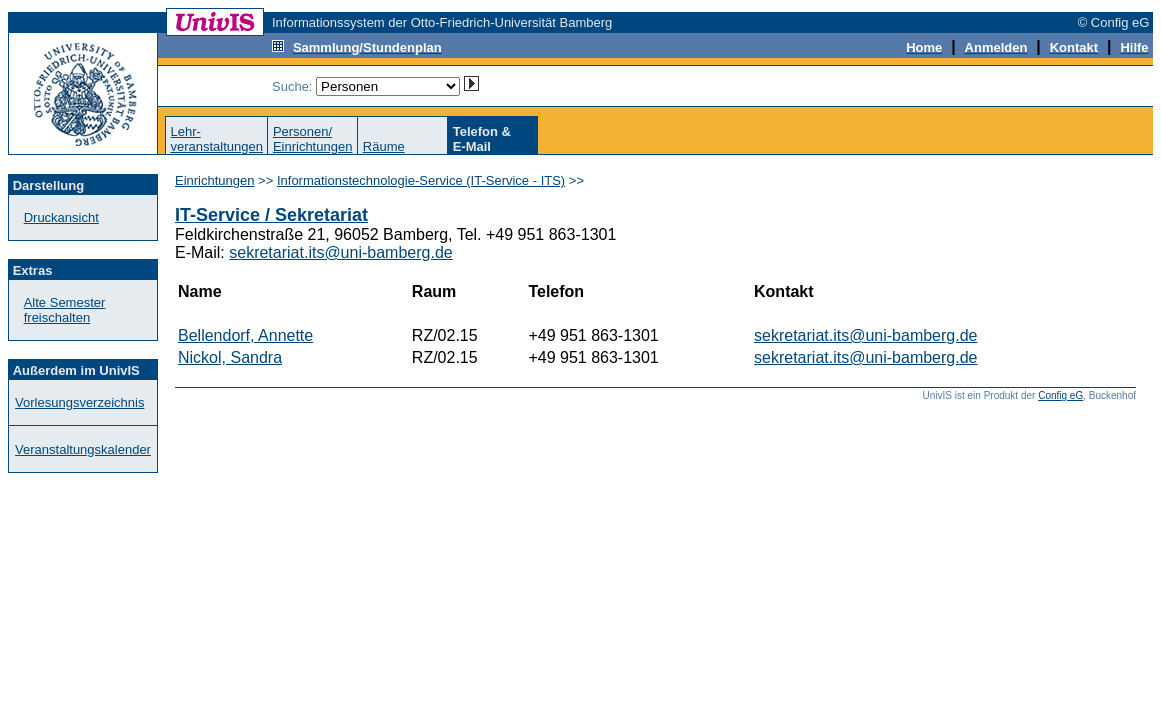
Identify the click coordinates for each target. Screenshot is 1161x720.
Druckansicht (61, 217)
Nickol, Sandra (230, 357)
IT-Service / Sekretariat (271, 215)
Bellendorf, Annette (245, 335)
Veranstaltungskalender (83, 449)
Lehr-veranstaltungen (216, 139)
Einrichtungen (215, 180)
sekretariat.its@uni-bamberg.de (340, 252)
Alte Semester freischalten (65, 310)
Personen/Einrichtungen (313, 139)
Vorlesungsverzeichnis (79, 402)
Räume (384, 146)
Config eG (1060, 395)
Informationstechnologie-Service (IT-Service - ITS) (421, 180)
